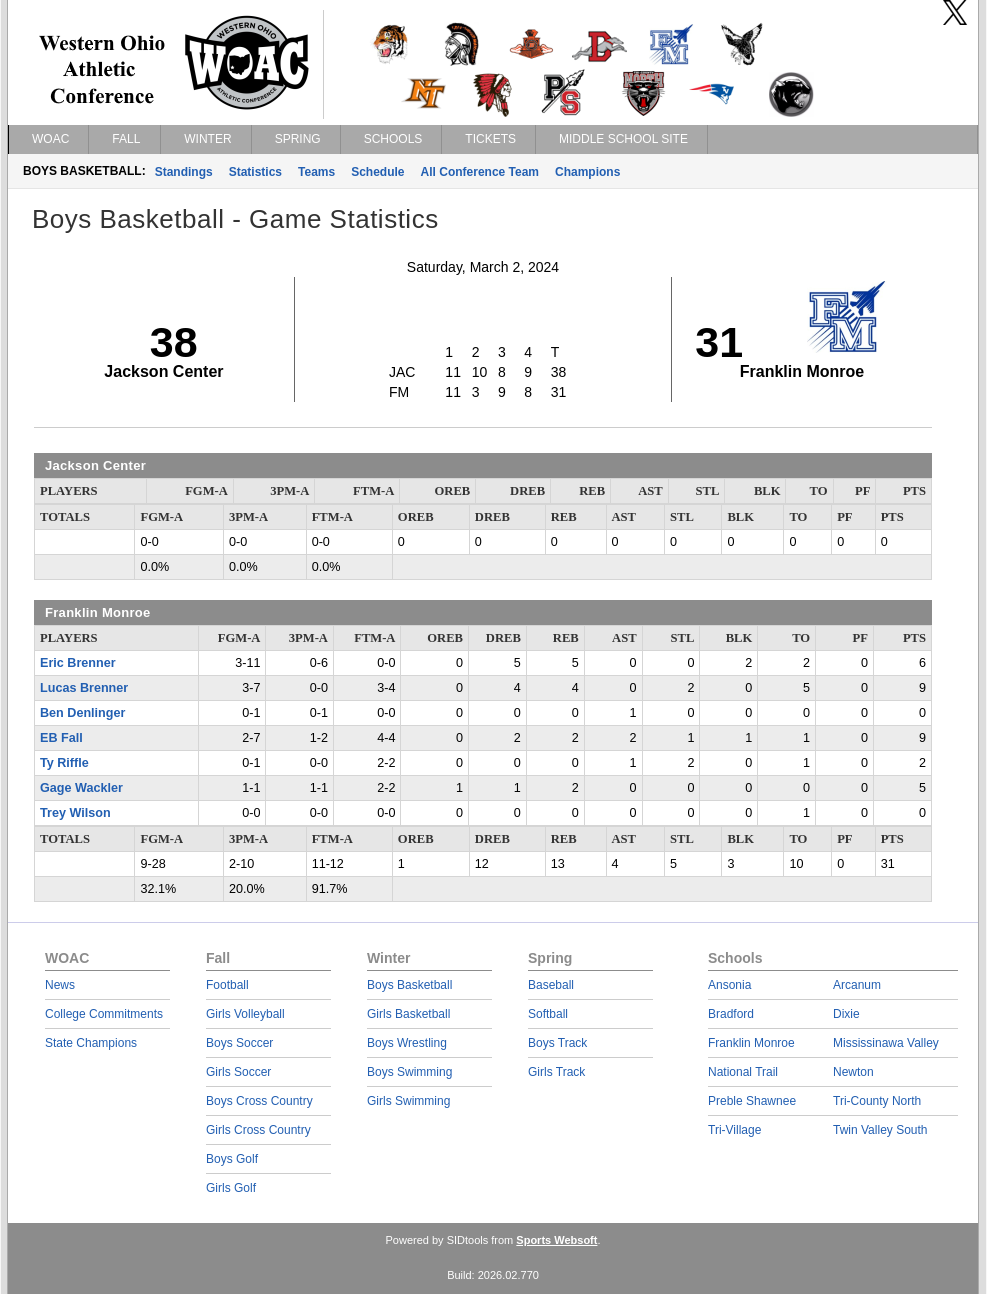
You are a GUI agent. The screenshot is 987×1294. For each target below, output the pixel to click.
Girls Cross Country (258, 1130)
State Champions (91, 1043)
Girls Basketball (408, 1014)
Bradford (731, 1014)
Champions (587, 172)
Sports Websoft (556, 1240)
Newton (853, 1072)
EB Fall (61, 738)
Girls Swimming (408, 1101)
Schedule (377, 172)
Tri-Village (734, 1130)
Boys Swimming (409, 1072)
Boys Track (557, 1043)
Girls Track (556, 1072)
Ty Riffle (64, 763)
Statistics (255, 172)
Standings (184, 172)
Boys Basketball (409, 985)
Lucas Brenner (84, 688)
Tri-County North (877, 1101)
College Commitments (104, 1014)
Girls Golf (231, 1188)
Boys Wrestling (407, 1043)
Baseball (551, 985)
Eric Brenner (78, 663)
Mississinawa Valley (886, 1043)
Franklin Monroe (751, 1043)
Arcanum (857, 985)
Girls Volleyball (245, 1014)
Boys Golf (232, 1159)
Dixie (846, 1014)
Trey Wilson (75, 813)
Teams (316, 172)
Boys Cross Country (259, 1101)
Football (227, 985)
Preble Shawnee (752, 1101)
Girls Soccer (238, 1072)
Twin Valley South (880, 1130)
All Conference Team (480, 172)
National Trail (743, 1072)
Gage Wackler (81, 788)
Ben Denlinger (82, 713)
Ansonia (729, 985)
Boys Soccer (239, 1043)
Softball (548, 1014)
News (60, 985)
